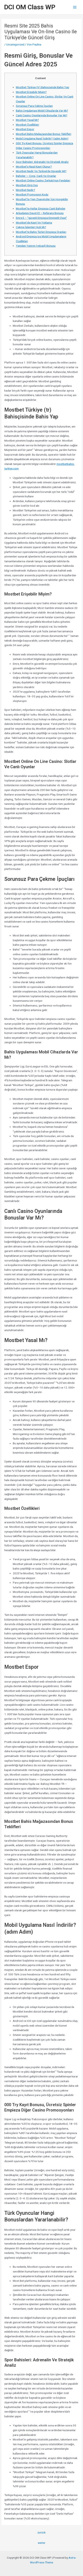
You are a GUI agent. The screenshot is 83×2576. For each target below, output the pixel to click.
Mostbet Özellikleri (27, 124)
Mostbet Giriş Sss (27, 185)
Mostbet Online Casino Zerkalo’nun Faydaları (43, 180)
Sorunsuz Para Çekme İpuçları (34, 105)
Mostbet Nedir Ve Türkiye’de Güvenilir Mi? (41, 171)
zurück (41, 2532)
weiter (41, 2542)
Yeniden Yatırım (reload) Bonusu (36, 245)
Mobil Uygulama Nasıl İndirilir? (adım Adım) (42, 138)
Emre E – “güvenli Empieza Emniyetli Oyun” (41, 217)
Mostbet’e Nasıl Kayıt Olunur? (34, 166)
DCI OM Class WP (29, 7)
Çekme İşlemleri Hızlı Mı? (31, 227)
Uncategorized (15, 44)
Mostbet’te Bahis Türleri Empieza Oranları (41, 231)
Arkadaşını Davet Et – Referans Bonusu (40, 213)
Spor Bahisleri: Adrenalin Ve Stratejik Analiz (42, 161)
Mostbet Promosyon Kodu (32, 194)
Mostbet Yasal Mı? (27, 119)
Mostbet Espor (25, 129)
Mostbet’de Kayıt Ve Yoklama (34, 222)
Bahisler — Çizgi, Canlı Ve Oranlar (36, 175)
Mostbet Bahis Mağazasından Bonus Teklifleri (43, 134)
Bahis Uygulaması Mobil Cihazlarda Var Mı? (42, 110)
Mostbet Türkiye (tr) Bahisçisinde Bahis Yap (42, 87)
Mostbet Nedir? (25, 190)
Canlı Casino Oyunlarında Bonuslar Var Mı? (41, 115)
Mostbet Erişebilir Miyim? (31, 92)
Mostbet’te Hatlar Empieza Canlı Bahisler (40, 208)
